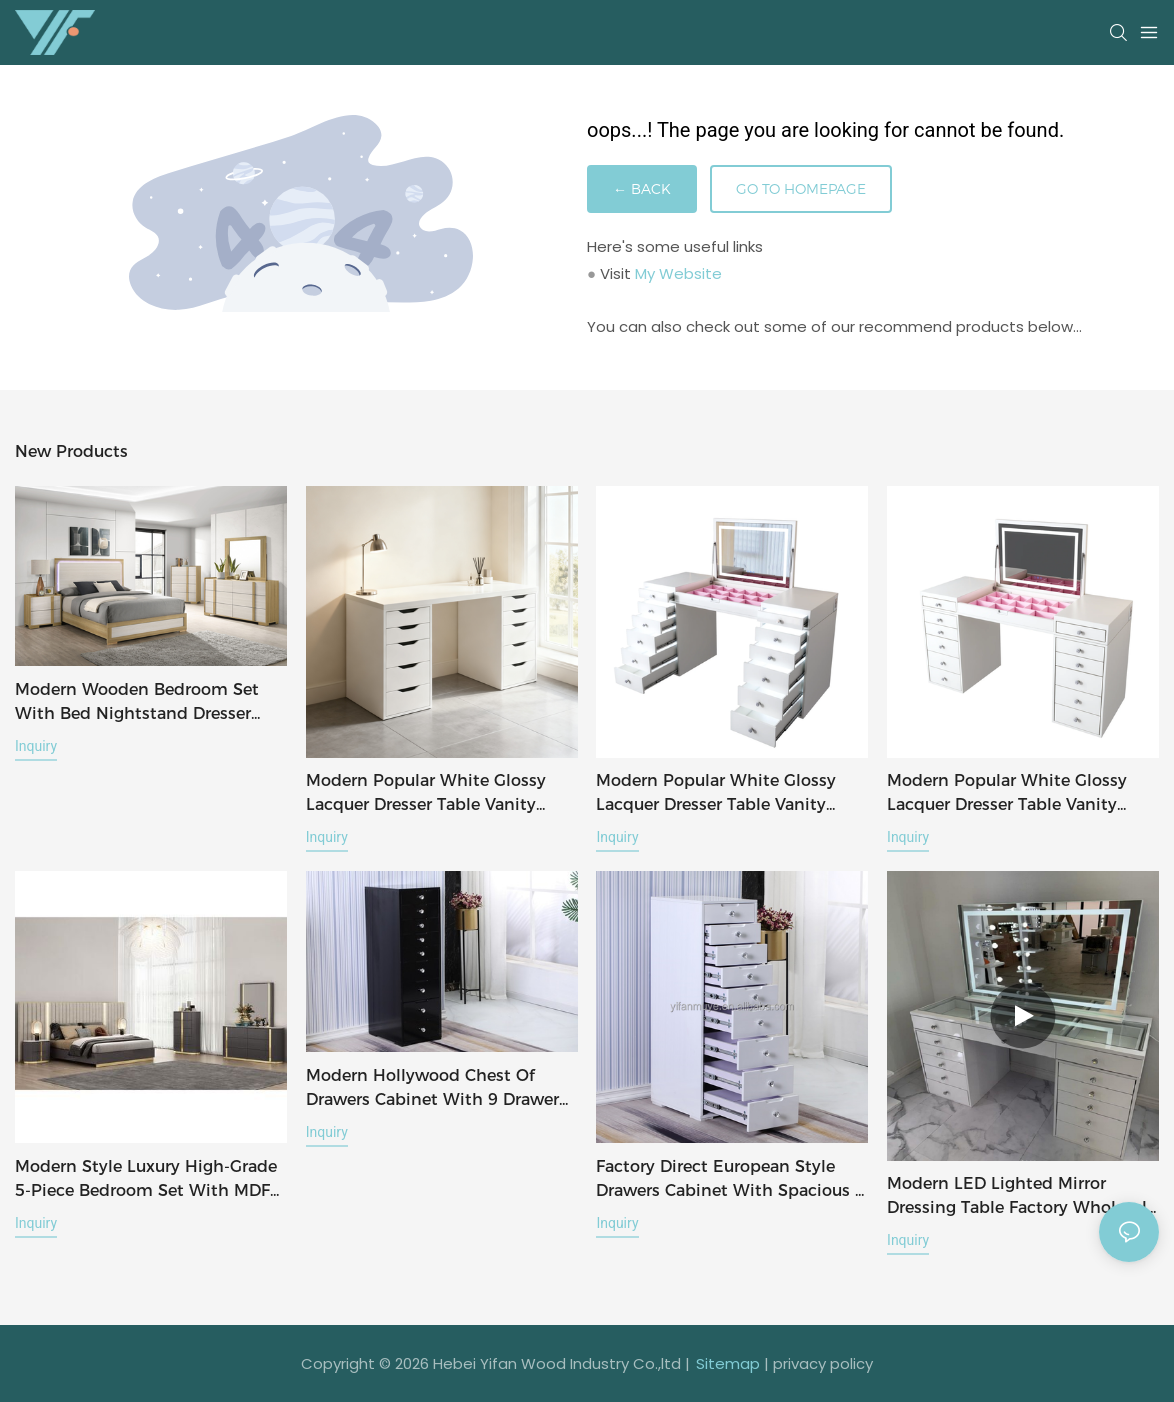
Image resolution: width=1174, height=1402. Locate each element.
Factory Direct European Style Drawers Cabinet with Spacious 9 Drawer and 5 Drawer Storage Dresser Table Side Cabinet (730, 1180)
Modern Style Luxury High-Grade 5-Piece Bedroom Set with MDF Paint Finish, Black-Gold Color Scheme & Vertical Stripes (146, 1180)
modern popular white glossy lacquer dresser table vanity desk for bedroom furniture (426, 794)
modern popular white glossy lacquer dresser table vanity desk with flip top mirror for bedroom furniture (1007, 794)
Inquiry (36, 746)
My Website (678, 273)
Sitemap (728, 1363)
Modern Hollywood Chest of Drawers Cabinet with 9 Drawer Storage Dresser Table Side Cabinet (432, 1089)
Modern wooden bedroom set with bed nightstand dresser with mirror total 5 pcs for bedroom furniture (137, 703)
